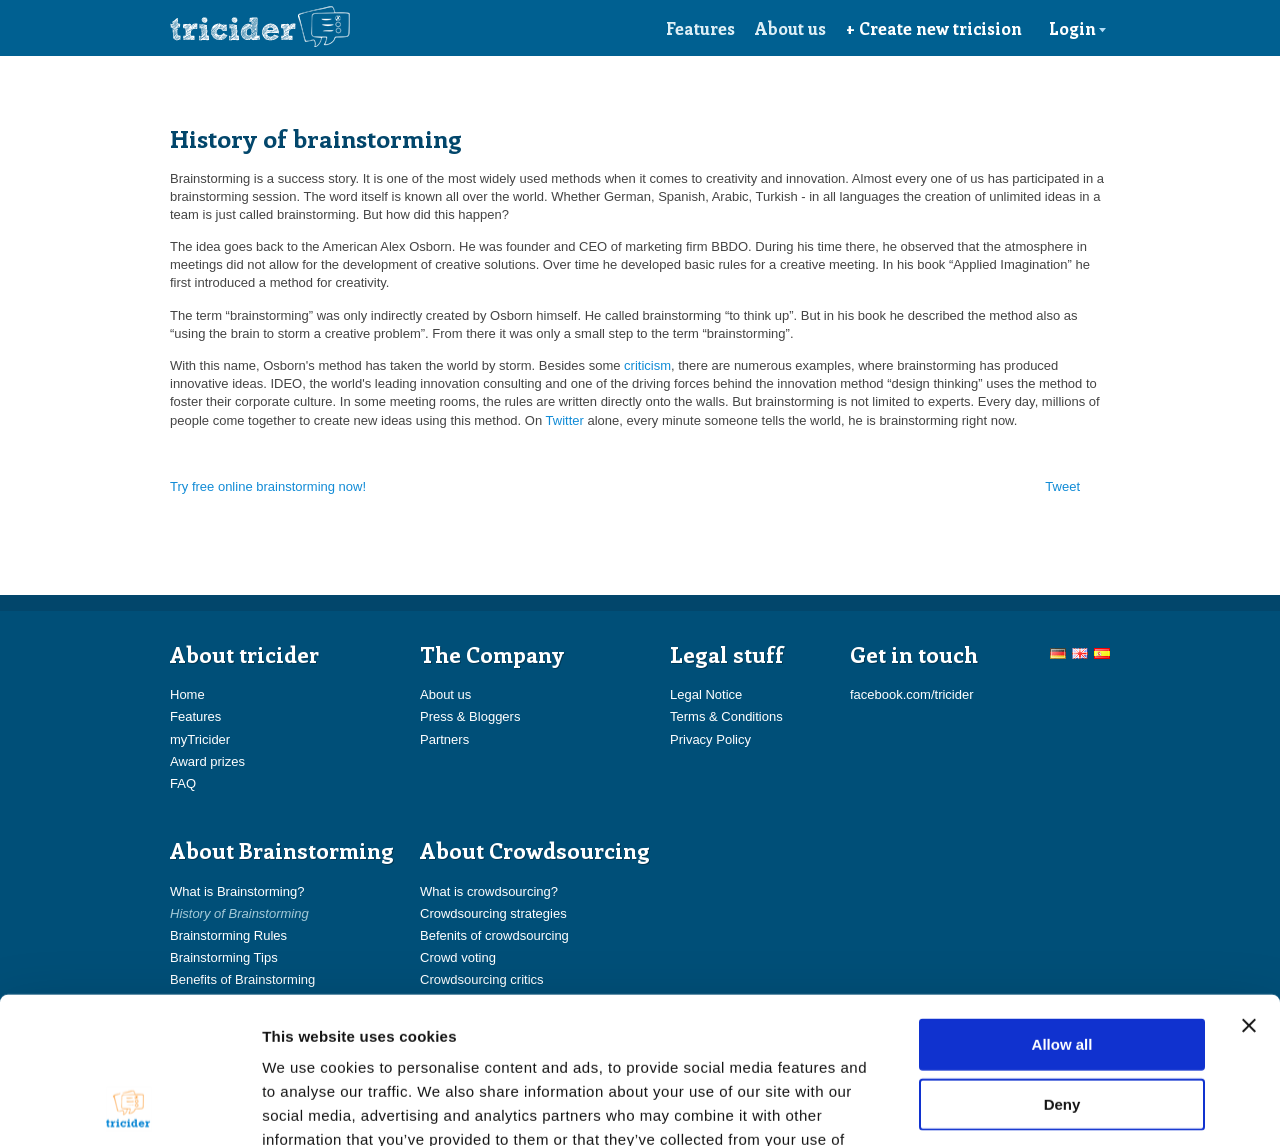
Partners (444, 739)
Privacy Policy (710, 739)
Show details (1049, 1106)
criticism (647, 365)
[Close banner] (1249, 888)
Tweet (1062, 486)
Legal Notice (706, 694)
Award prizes (207, 761)
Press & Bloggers (470, 716)
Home (187, 694)
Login (1078, 28)
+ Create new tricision (934, 28)
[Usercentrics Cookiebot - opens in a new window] (129, 1107)
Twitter (565, 420)
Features (700, 28)
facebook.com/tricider (912, 694)
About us (790, 28)
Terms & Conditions (726, 716)
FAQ (183, 783)
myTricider (200, 739)
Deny (1062, 966)
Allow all (1062, 906)
